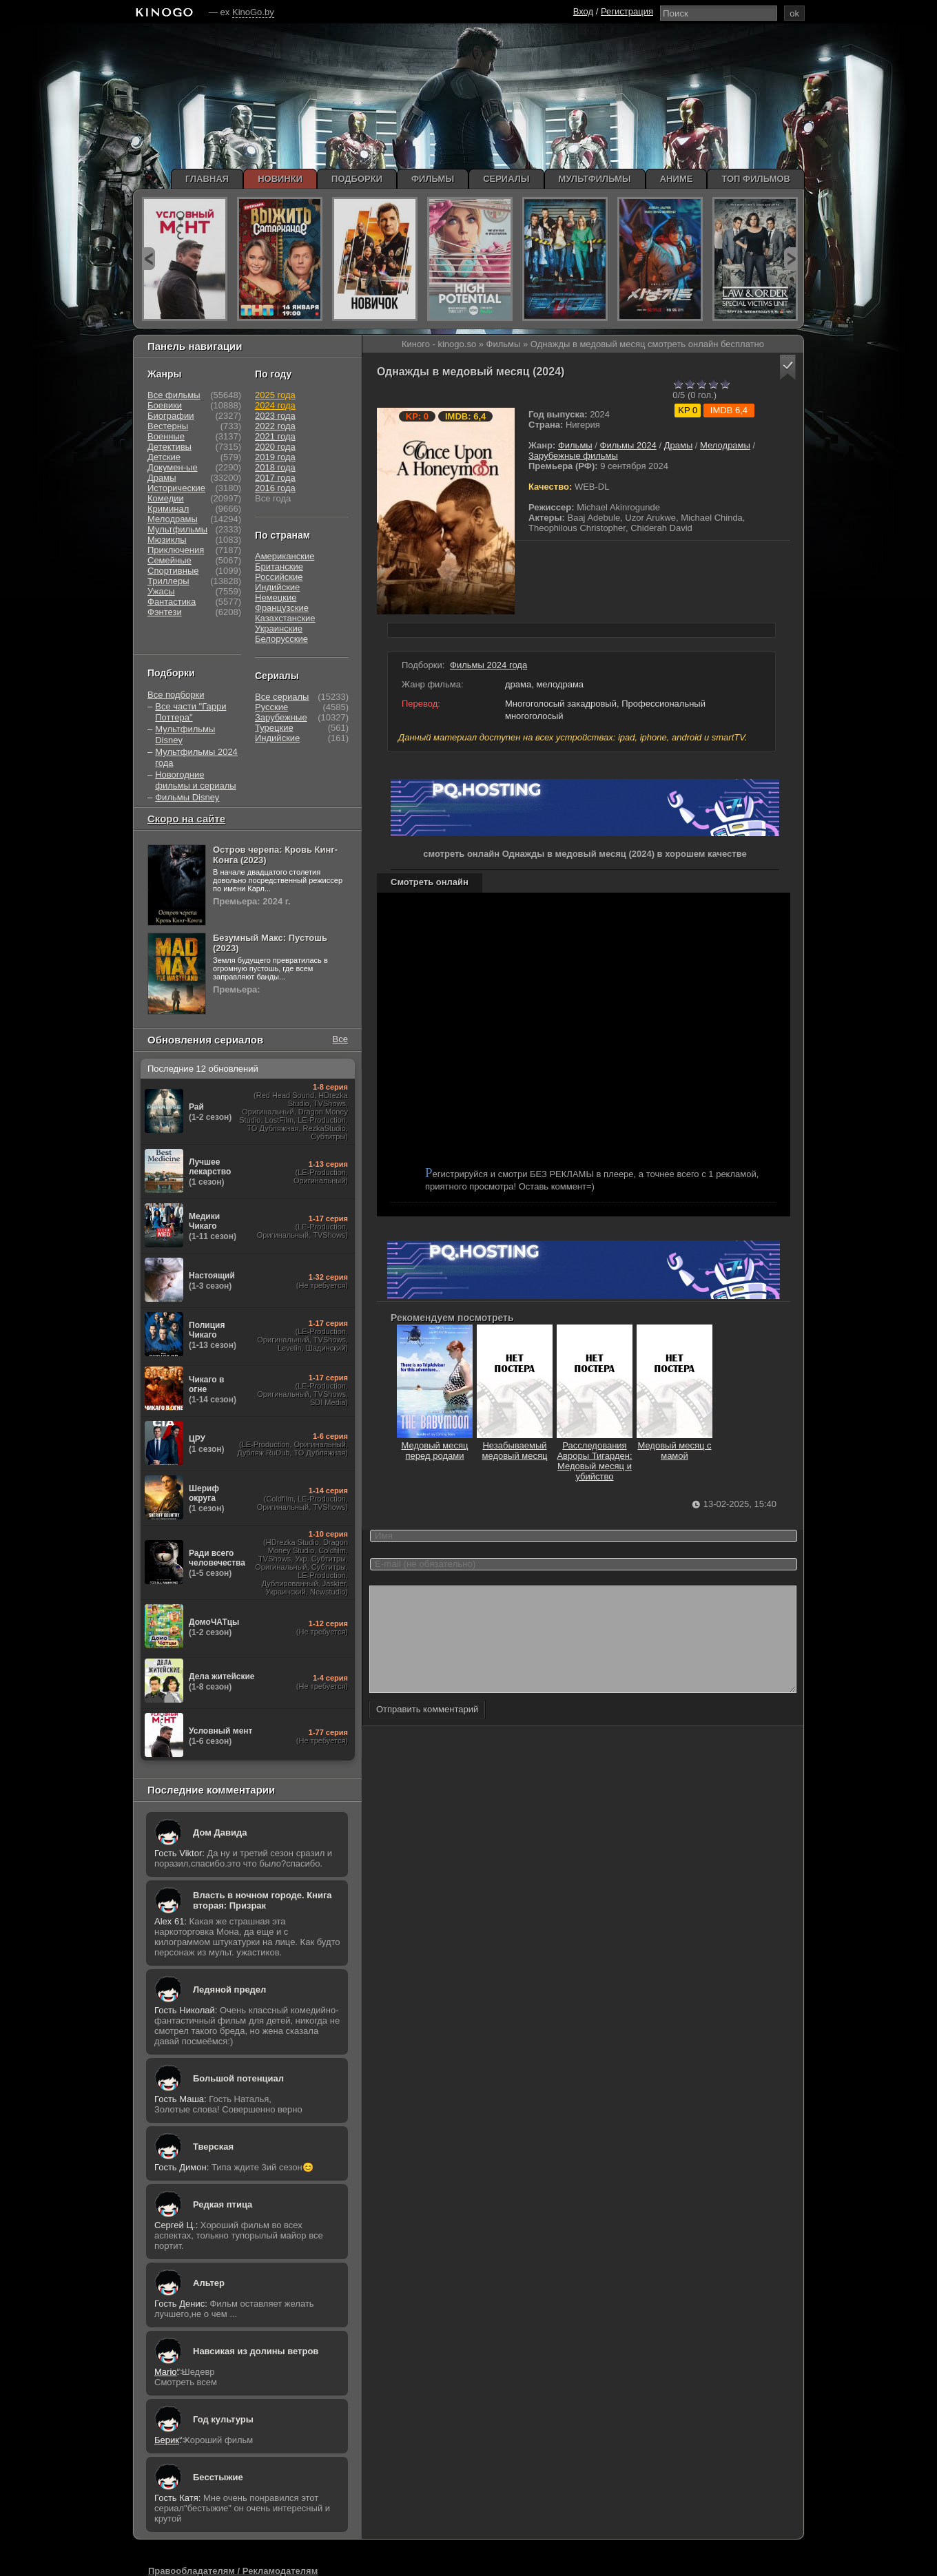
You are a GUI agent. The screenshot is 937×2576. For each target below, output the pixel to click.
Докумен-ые (172, 467)
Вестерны (167, 426)
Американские (284, 556)
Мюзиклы (167, 539)
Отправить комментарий (427, 1730)
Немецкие (275, 597)
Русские (271, 707)
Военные (166, 436)
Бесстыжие (218, 2477)
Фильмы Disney (187, 797)
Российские (279, 577)
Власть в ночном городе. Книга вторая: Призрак (262, 1900)
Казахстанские (285, 618)
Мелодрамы (725, 445)
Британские (279, 566)
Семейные (169, 560)
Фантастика (171, 601)
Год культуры (223, 2419)
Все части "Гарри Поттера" (190, 712)
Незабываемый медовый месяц (515, 1445)
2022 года (275, 426)
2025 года (275, 395)
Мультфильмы (177, 529)
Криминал (168, 508)
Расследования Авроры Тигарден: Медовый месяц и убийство (594, 1456)
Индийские (277, 587)
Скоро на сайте (186, 818)
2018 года (275, 467)
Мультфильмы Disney (185, 734)
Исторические (176, 488)
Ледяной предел (229, 1989)
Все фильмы (173, 395)
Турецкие (274, 728)
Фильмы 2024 (628, 445)
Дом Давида (220, 1832)
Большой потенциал (238, 2078)
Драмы (678, 445)
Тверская (213, 2146)
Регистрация (627, 11)
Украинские (278, 628)
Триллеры (168, 581)
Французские (282, 608)
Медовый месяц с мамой (674, 1445)
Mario (165, 2372)
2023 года (275, 416)
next (790, 258)
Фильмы (575, 445)
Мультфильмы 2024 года (196, 757)
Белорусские (281, 639)
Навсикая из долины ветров (255, 2351)
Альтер (209, 2283)
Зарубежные (281, 717)
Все (340, 1039)
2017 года (275, 477)
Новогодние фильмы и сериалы (195, 780)
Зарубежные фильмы (573, 455)
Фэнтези (164, 612)
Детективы (169, 447)
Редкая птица (222, 2204)
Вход (583, 11)
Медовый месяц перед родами (435, 1445)
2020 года (275, 447)
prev (148, 258)
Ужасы (161, 591)
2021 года (275, 436)
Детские (164, 457)
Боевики (164, 405)
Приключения (175, 550)
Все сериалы (282, 697)
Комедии (165, 498)
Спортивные (172, 570)
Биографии (170, 416)
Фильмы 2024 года (488, 665)
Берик (166, 2440)
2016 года (275, 488)
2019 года (275, 457)
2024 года (275, 405)
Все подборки (175, 694)
